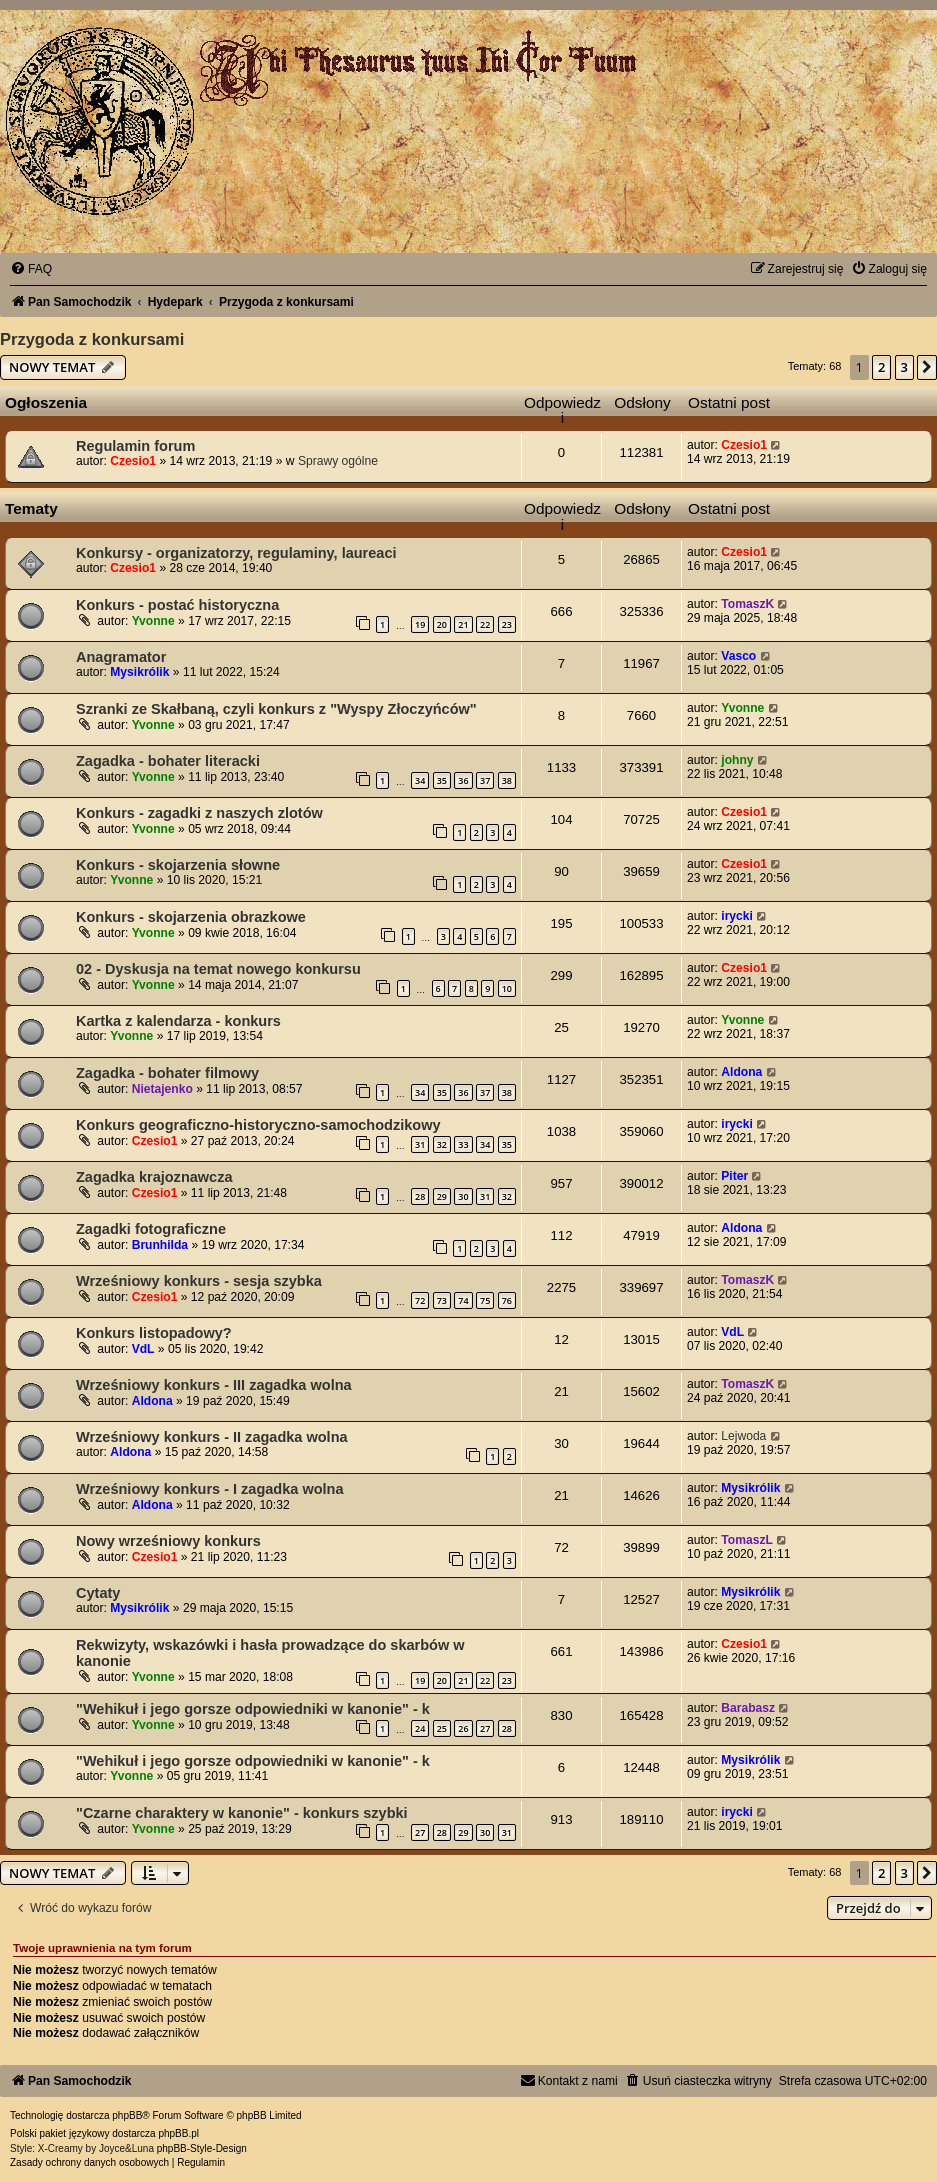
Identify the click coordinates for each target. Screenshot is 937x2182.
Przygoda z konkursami (92, 339)
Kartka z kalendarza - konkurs (178, 1021)
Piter (734, 1176)
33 (463, 1144)
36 (463, 780)
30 (463, 1196)
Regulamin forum (135, 446)
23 (507, 624)
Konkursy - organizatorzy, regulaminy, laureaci (236, 553)
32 (442, 1144)
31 (420, 1144)
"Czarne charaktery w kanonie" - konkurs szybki (242, 1813)
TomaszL (747, 1540)
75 (485, 1300)
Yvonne (153, 621)
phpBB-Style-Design (202, 2148)
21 (463, 624)
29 (442, 1196)
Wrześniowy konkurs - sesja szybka (199, 1281)
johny (737, 760)
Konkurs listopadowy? (154, 1333)
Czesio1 (133, 461)
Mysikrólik (139, 672)
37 (485, 780)
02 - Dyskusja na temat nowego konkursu (218, 969)
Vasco (738, 656)
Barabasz (748, 1708)
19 (420, 624)
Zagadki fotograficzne (151, 1229)
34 (420, 780)
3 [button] (904, 367)
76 (507, 1300)
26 (463, 1728)
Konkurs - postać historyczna (177, 605)
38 (507, 780)
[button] (927, 367)
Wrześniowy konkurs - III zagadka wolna (214, 1385)
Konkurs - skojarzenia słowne (178, 865)
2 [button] (881, 367)
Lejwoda (743, 1436)
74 (463, 1300)
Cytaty (98, 1593)
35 (442, 780)
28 (420, 1196)
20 (442, 624)
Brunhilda (160, 1245)
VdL (143, 1349)
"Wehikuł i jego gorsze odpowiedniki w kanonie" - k (253, 1709)
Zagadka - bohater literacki (168, 761)
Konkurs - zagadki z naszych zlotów (199, 813)
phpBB (127, 2115)
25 (442, 1728)
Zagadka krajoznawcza (154, 1177)
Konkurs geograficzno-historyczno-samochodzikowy (258, 1125)
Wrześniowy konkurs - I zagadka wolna (210, 1489)
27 (485, 1728)
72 (420, 1300)
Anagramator (121, 657)
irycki (737, 916)
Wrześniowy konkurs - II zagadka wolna (212, 1437)
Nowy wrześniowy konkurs (168, 1541)
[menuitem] (31, 269)
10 (507, 988)
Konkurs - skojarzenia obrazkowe (191, 917)
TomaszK (747, 604)
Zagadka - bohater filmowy (167, 1073)
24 (420, 1728)
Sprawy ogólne (338, 461)
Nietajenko (162, 1089)
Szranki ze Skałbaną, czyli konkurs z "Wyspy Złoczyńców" (276, 709)
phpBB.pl (178, 2133)
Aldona (741, 1072)
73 (442, 1300)
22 (485, 624)
